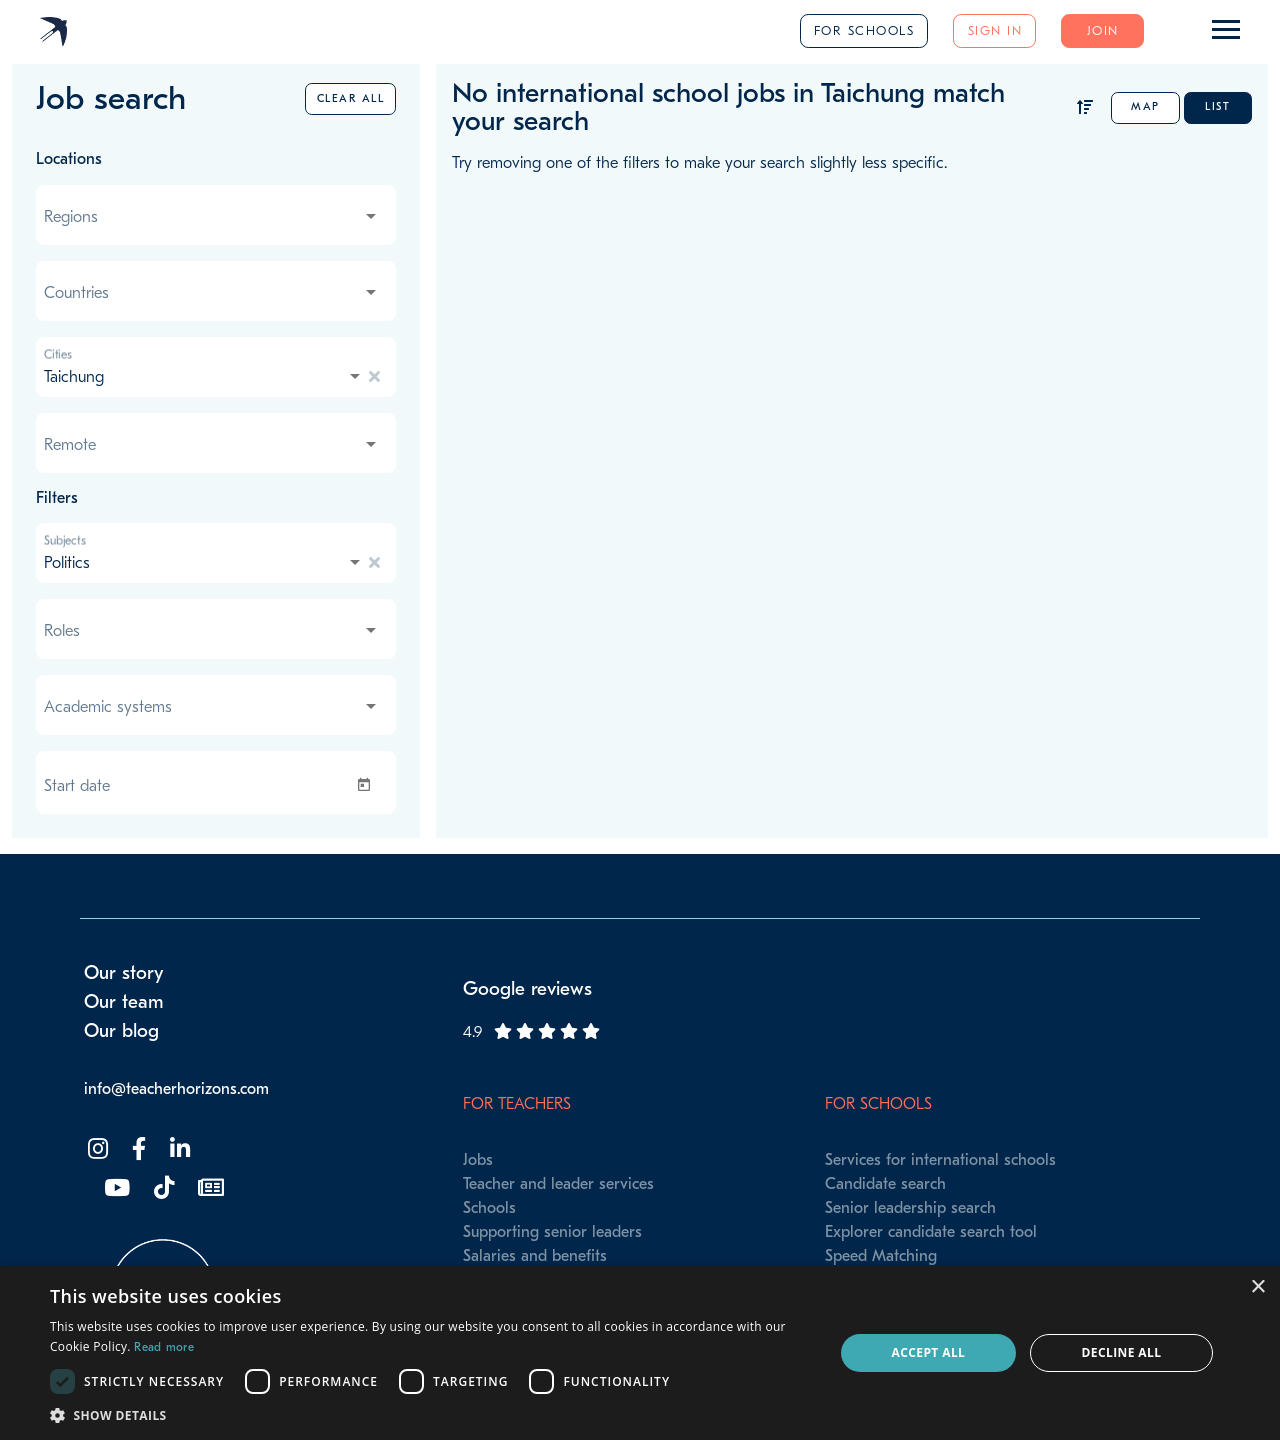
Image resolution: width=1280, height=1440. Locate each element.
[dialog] (640, 1353)
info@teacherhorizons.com (176, 1089)
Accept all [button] (929, 1352)
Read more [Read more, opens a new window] (164, 1347)
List (1217, 106)
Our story (124, 973)
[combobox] (212, 217)
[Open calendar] (368, 785)
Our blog (121, 1031)
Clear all (351, 98)
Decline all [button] (1122, 1352)
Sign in (995, 30)
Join (1103, 30)
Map (1145, 106)
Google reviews (527, 989)
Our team (124, 1002)
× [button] (1257, 1287)
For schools (864, 30)
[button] (430, 1415)
